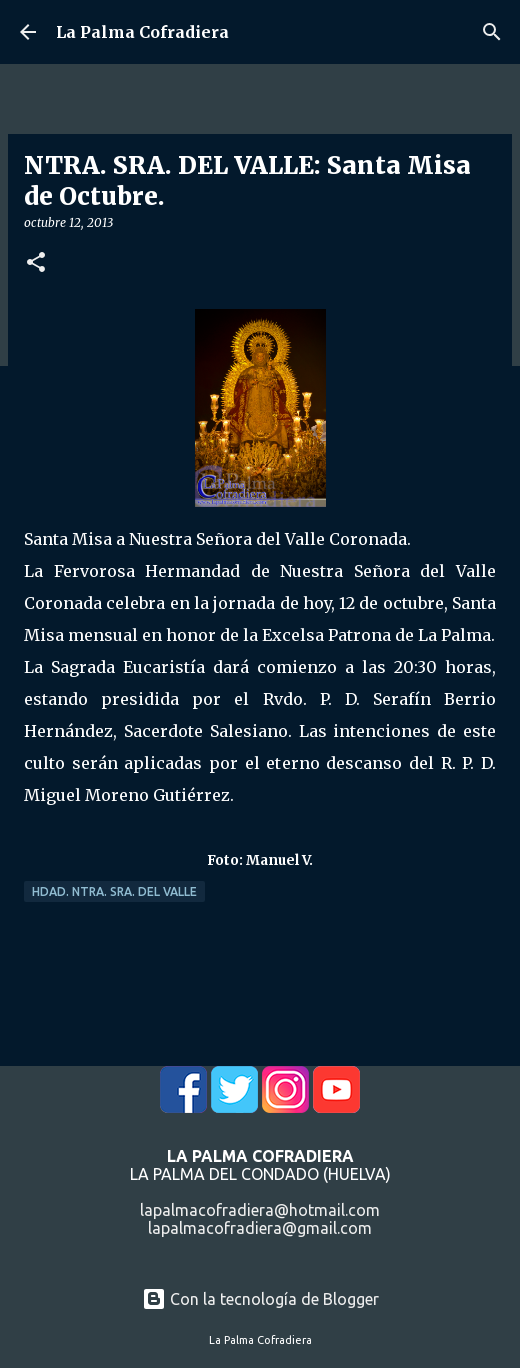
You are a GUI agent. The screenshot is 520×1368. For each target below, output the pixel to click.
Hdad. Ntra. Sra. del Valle (114, 891)
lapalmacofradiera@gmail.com (260, 1228)
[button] (36, 263)
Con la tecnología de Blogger (260, 1299)
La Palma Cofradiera (142, 32)
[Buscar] (492, 32)
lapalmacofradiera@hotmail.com (260, 1210)
